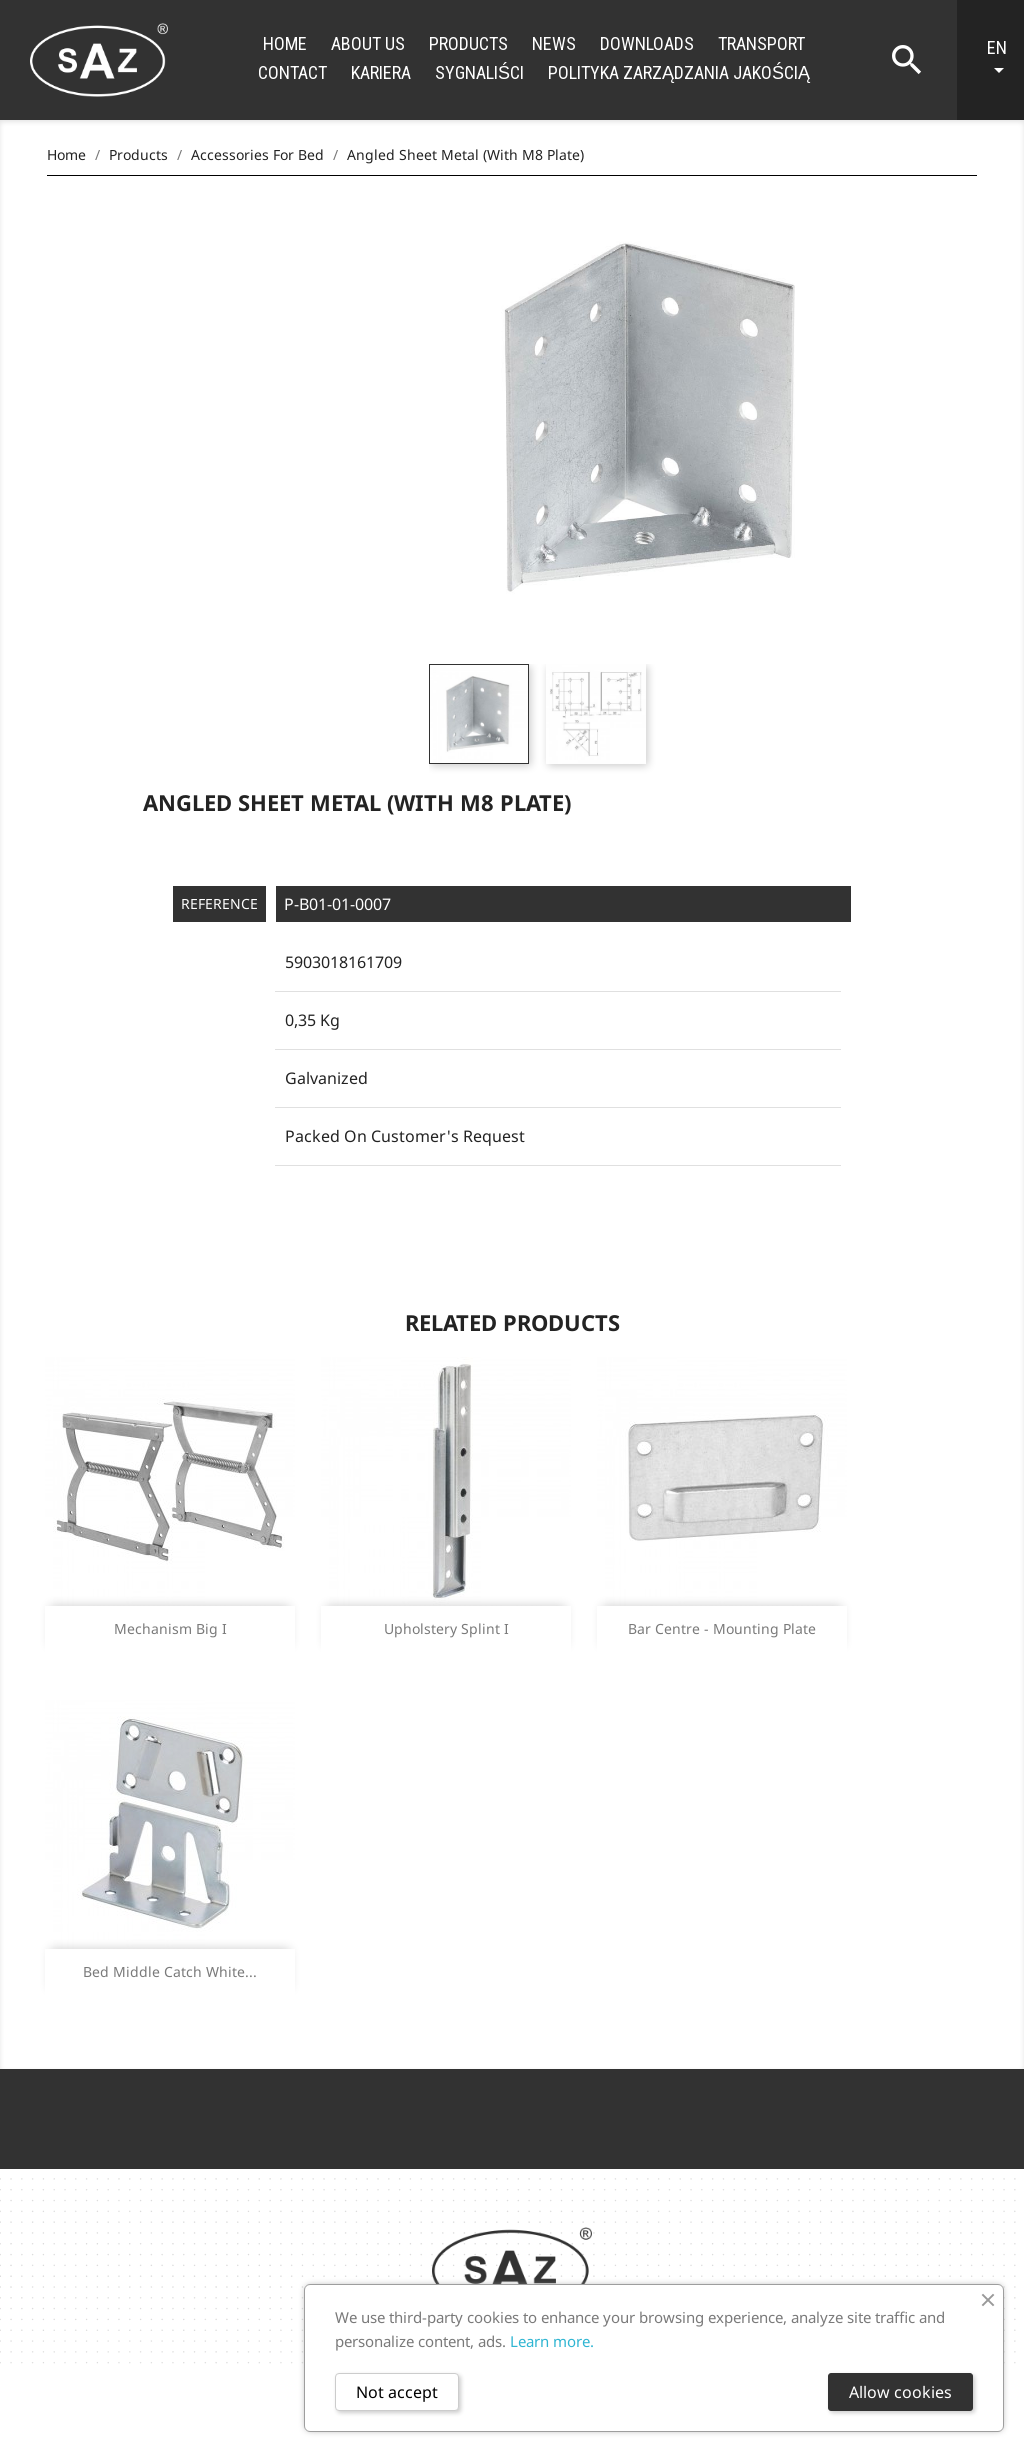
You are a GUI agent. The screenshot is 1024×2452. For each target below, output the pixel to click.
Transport (761, 43)
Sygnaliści (479, 72)
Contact (292, 72)
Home (285, 43)
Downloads (647, 43)
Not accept (397, 2392)
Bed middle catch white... (170, 1971)
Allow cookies (900, 2392)
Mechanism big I (170, 1628)
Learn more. (552, 2341)
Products (468, 43)
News (554, 43)
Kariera (381, 72)
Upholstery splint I (446, 1628)
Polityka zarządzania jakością (679, 72)
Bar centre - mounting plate (722, 1628)
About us (368, 43)
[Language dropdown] (1000, 60)
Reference (219, 903)
